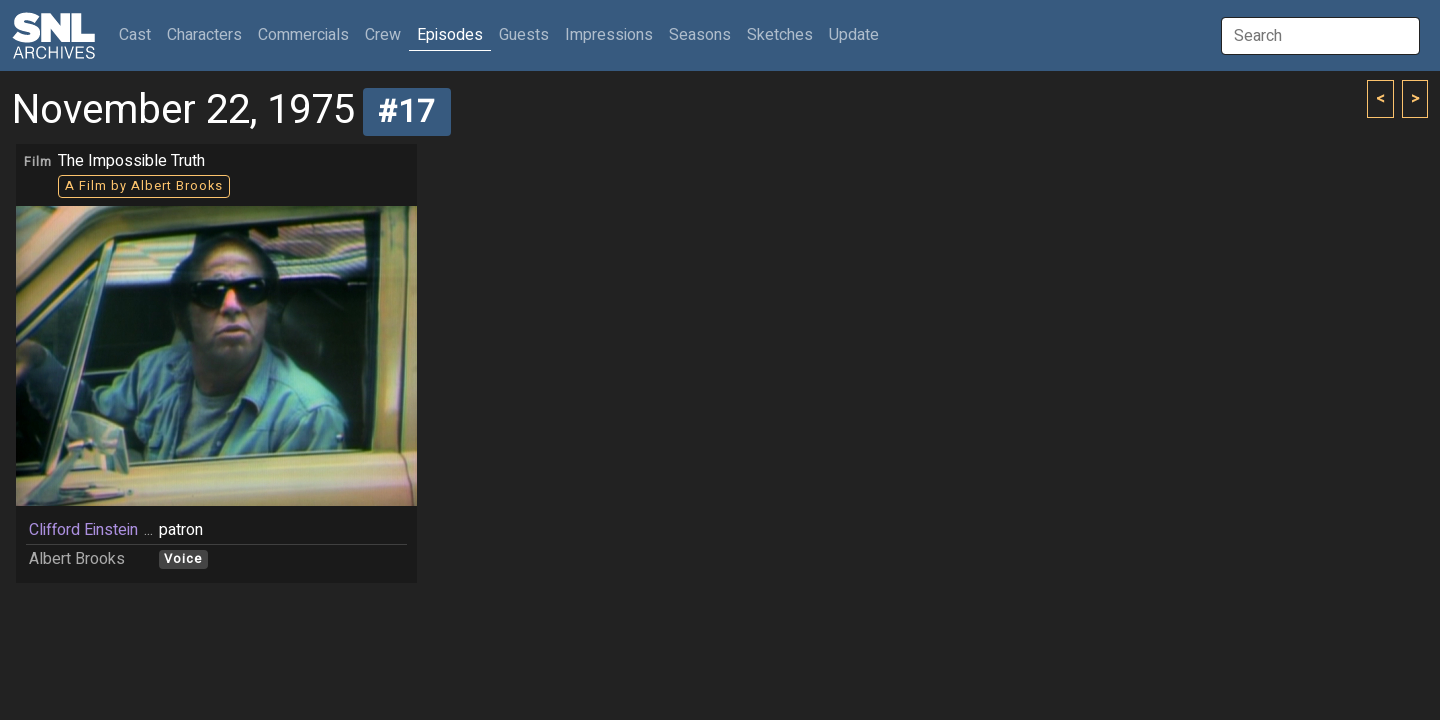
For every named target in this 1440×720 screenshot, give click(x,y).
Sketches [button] (780, 35)
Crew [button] (383, 35)
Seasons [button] (700, 35)
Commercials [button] (303, 35)
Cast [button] (139, 34)
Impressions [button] (609, 35)
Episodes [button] (450, 35)
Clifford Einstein (83, 530)
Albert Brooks (77, 559)
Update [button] (854, 35)
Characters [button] (204, 35)
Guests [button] (524, 35)
